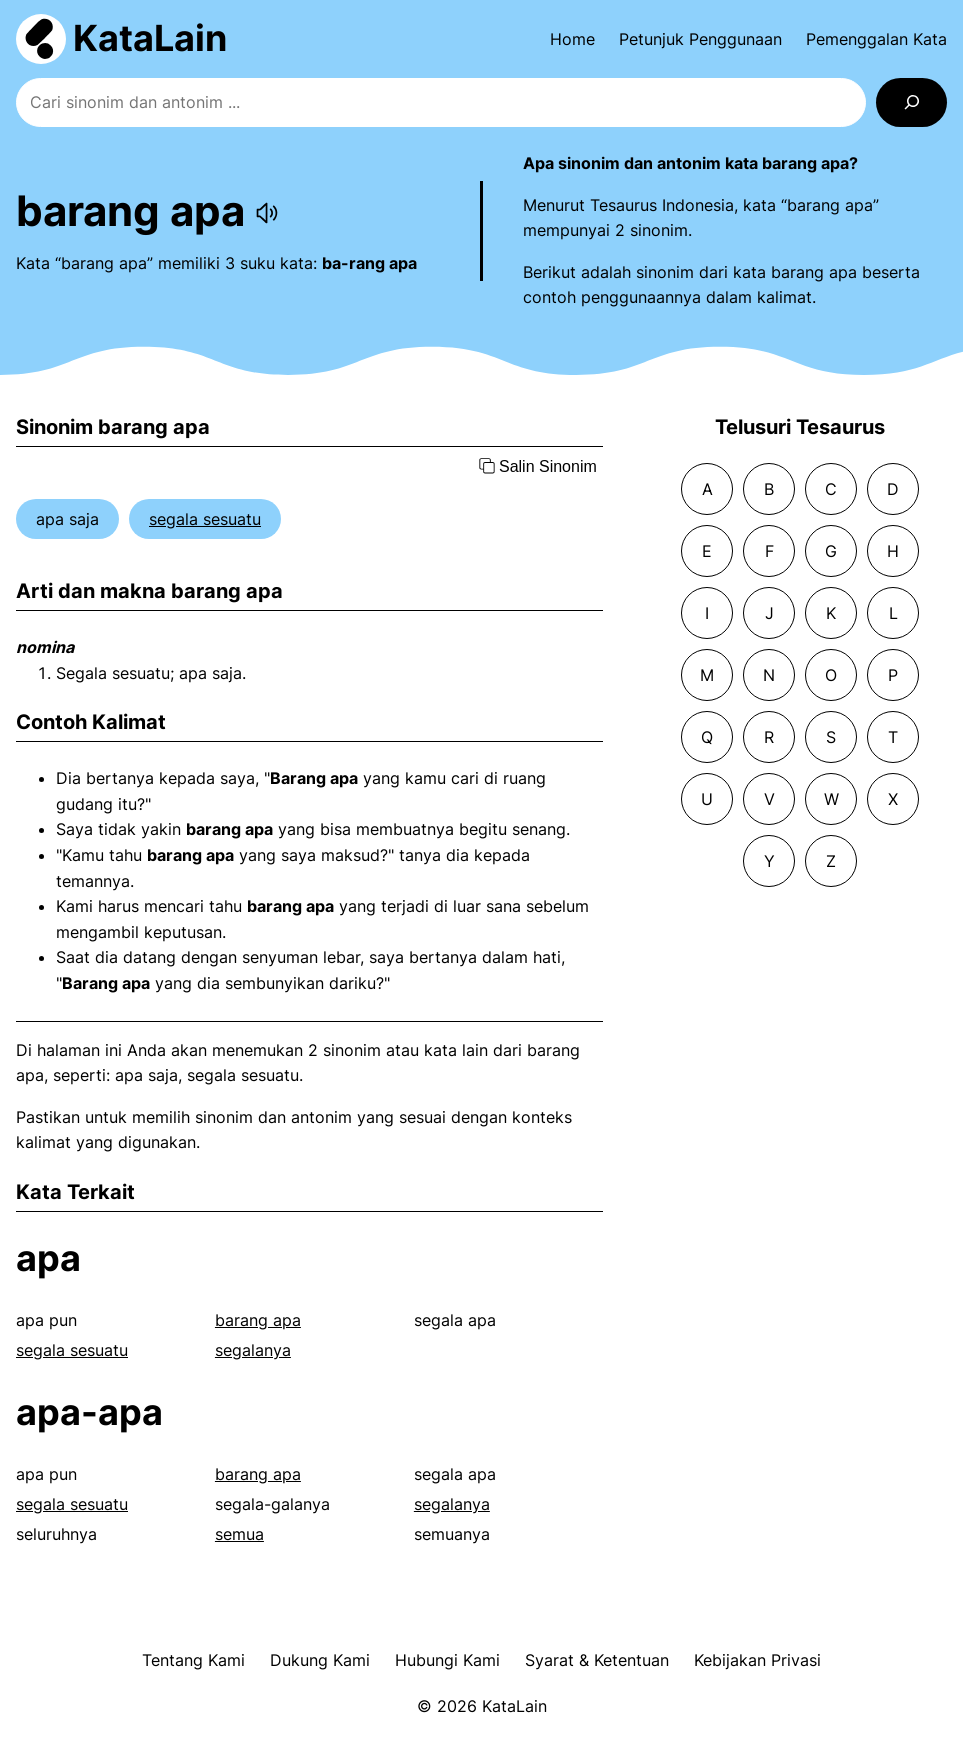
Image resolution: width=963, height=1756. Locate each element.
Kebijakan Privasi (757, 1660)
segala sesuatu (205, 519)
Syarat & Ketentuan (597, 1660)
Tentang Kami (193, 1660)
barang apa (258, 1320)
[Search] (911, 102)
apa (48, 1258)
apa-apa (89, 1412)
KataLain (150, 38)
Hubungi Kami (447, 1660)
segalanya (253, 1350)
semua (239, 1534)
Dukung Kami (320, 1660)
